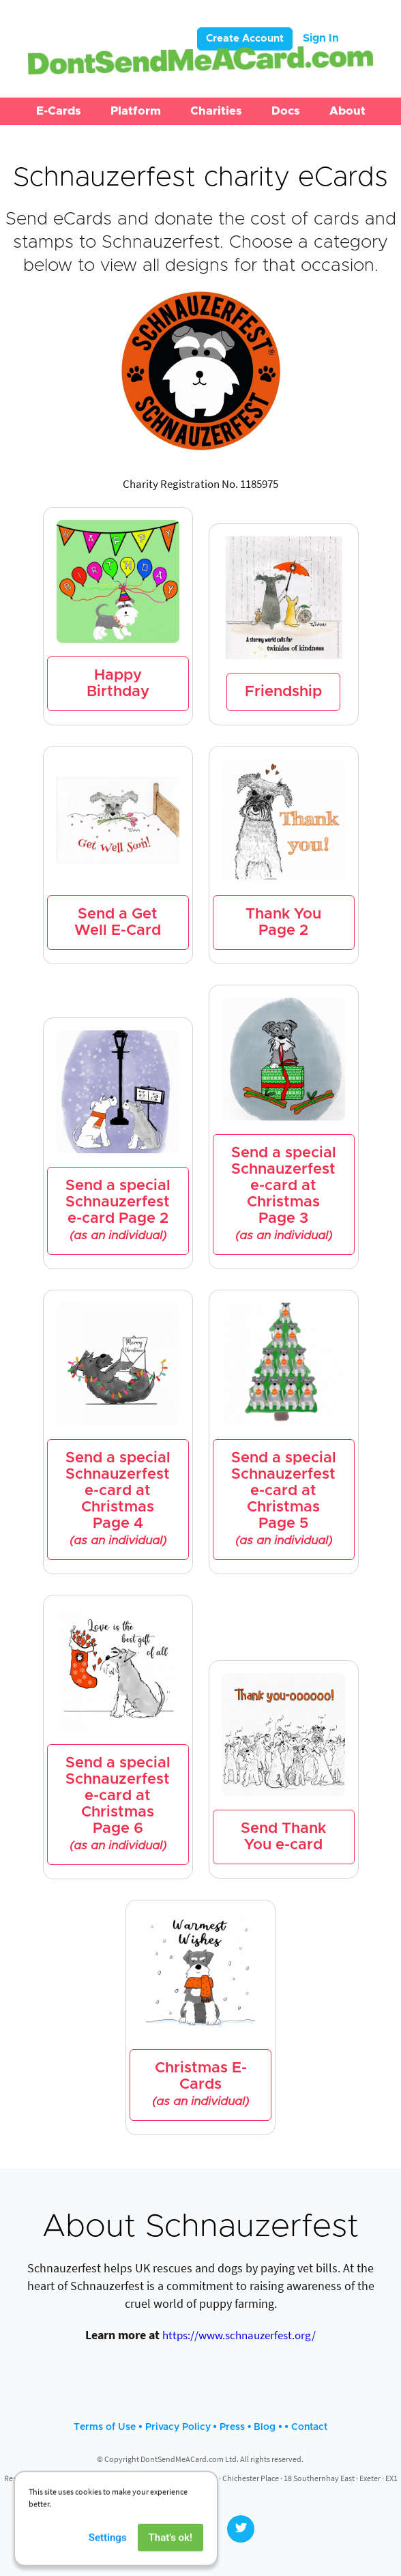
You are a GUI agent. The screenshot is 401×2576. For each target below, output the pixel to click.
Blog (265, 2427)
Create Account (245, 38)
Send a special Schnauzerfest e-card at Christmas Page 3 (283, 1194)
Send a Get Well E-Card (117, 922)
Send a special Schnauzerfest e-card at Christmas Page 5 (283, 1499)
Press (232, 2427)
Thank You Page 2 (283, 922)
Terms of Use (105, 2427)
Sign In (321, 38)
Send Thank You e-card (283, 1837)
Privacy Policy (178, 2427)
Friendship (283, 691)
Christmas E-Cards (200, 2085)
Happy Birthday (118, 683)
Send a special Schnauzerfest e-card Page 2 (117, 1210)
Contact (309, 2427)
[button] (59, 111)
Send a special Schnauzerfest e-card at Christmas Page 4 (117, 1499)
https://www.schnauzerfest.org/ (239, 2335)
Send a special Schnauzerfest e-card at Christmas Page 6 (117, 1804)
